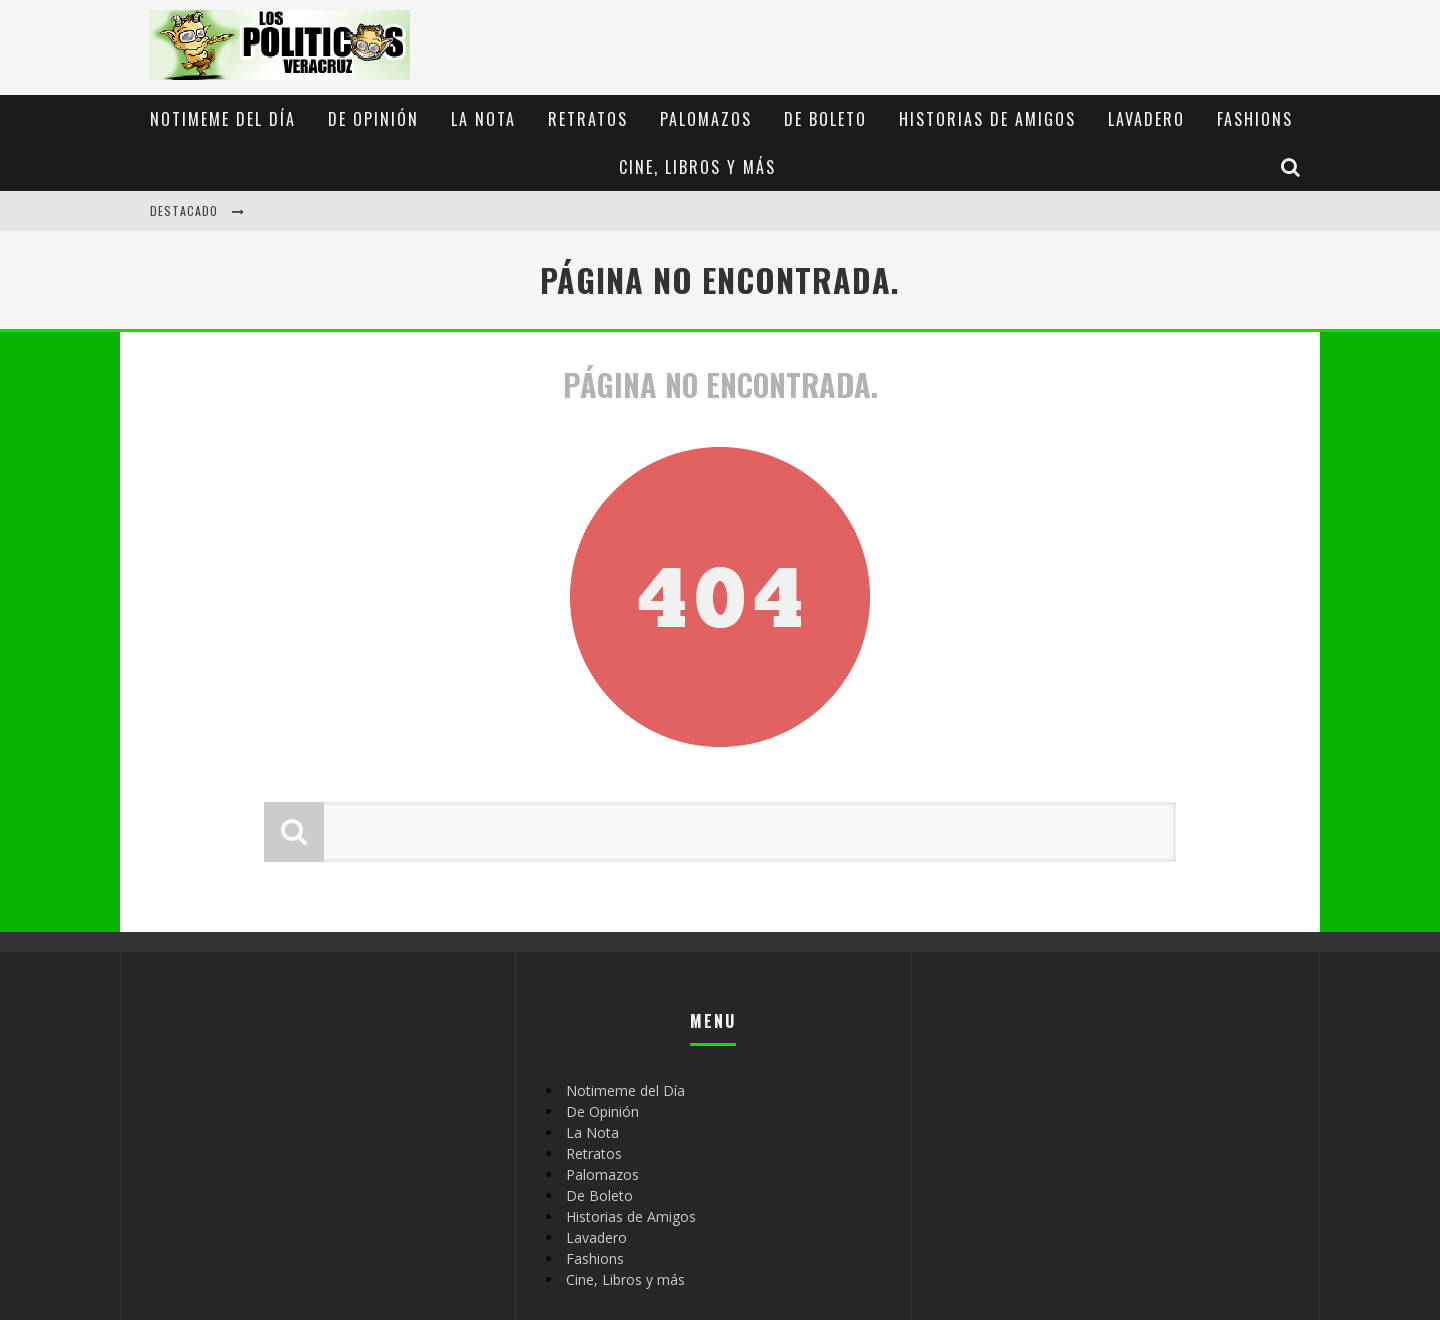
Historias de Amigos (987, 119)
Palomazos (706, 119)
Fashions (1255, 119)
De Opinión (373, 119)
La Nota (483, 119)
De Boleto (825, 119)
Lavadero (1146, 119)
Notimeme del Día (223, 119)
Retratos (588, 119)
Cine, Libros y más (697, 167)
